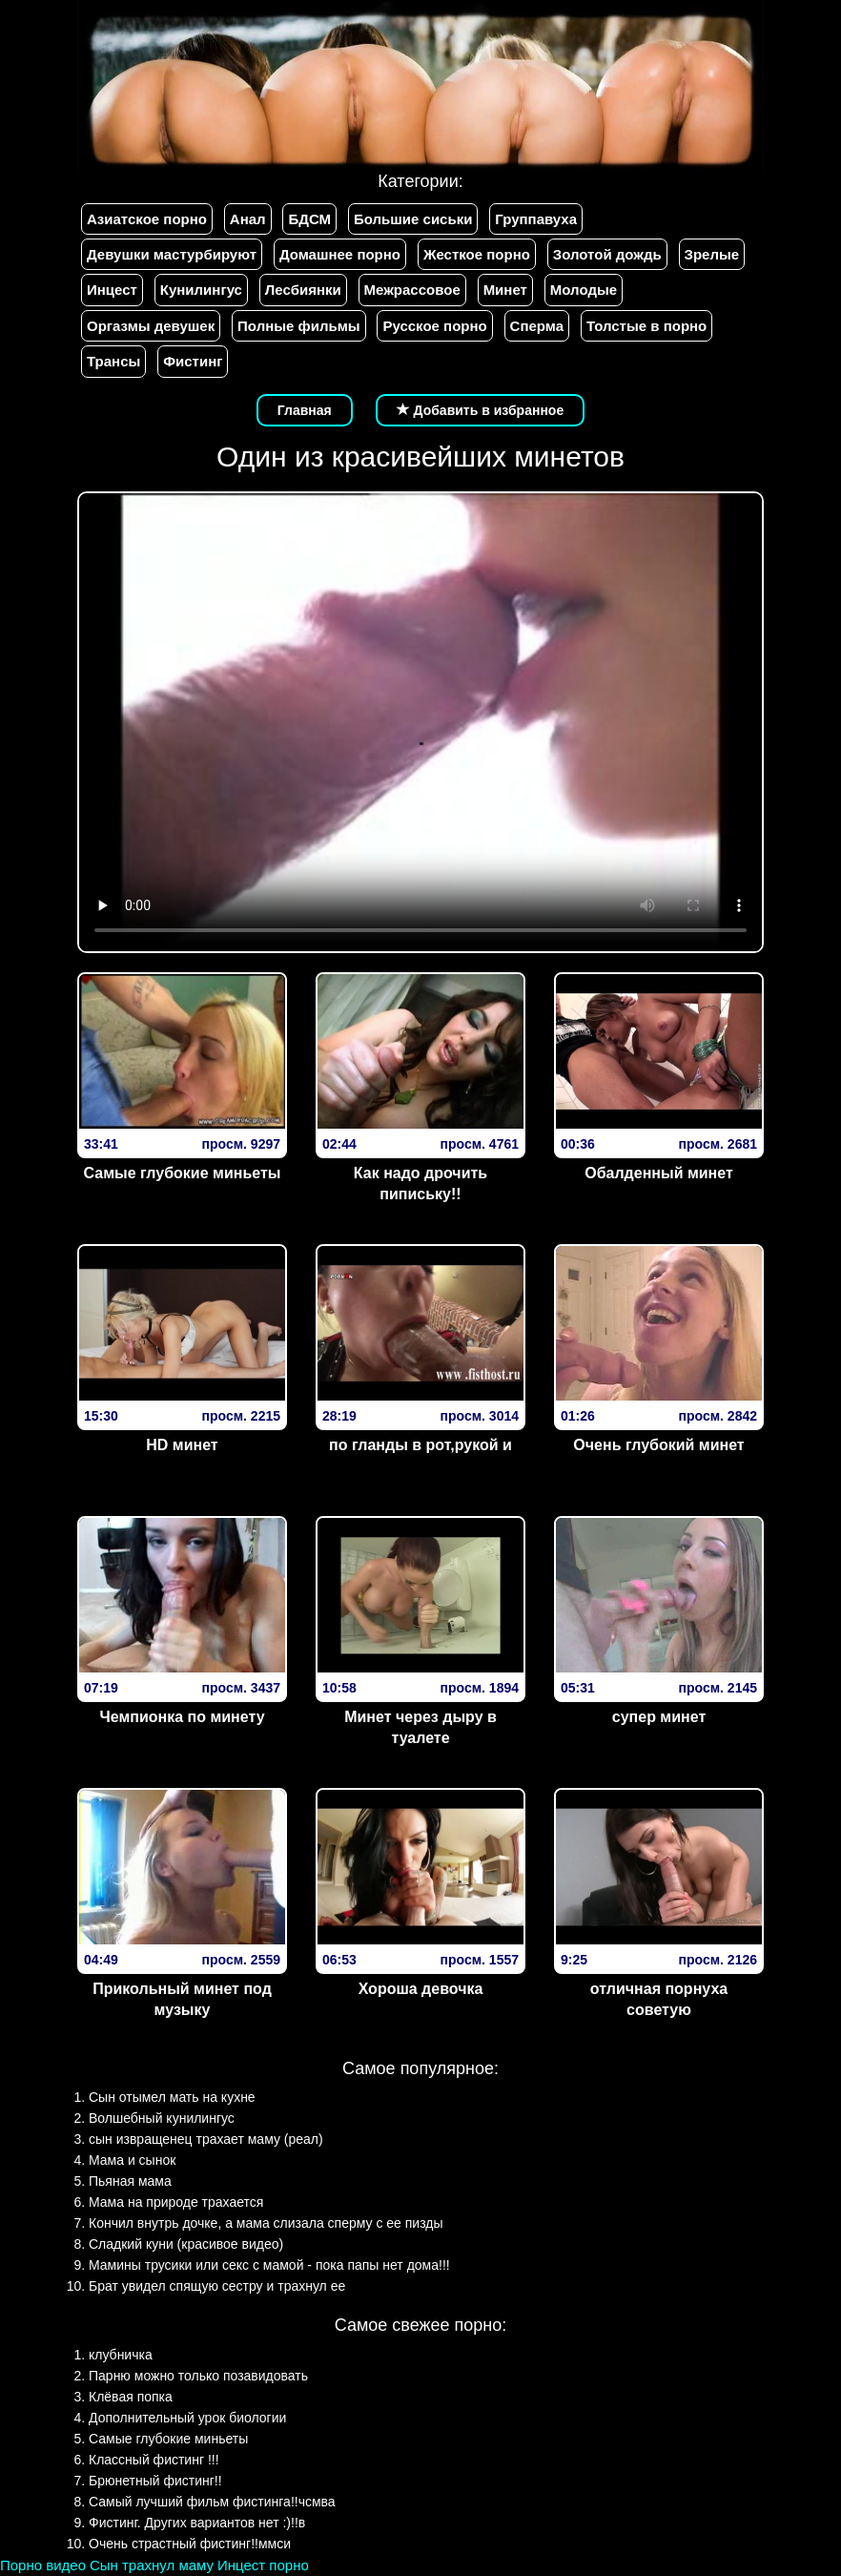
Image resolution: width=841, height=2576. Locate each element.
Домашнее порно (339, 254)
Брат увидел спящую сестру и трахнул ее (217, 2286)
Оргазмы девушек (151, 326)
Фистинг (192, 361)
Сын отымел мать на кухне (172, 2097)
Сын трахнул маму (152, 2565)
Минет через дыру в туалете (420, 1728)
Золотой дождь (607, 254)
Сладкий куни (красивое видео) (186, 2244)
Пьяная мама (130, 2181)
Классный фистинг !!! (154, 2459)
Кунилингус (201, 289)
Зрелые (712, 254)
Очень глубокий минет (658, 1445)
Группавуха (536, 219)
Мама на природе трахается (176, 2202)
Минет (505, 289)
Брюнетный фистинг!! (155, 2480)
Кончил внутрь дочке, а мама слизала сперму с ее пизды (266, 2223)
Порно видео (43, 2565)
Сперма (537, 326)
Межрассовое (412, 289)
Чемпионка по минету (181, 1717)
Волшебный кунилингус (162, 2118)
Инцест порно (263, 2565)
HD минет (181, 1445)
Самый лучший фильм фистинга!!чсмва (212, 2501)
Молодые (583, 289)
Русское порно (434, 326)
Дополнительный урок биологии (187, 2417)
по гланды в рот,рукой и (420, 1445)
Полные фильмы (298, 326)
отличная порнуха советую (659, 2000)
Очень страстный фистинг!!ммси (190, 2543)
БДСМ (309, 219)
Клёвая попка (131, 2396)
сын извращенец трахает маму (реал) (206, 2139)
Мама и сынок (132, 2160)
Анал (248, 219)
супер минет (659, 1717)
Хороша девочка (421, 1989)
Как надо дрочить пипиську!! (420, 1184)
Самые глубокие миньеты (182, 1173)
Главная (304, 410)
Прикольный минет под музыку (182, 2000)
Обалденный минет (659, 1173)
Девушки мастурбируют (171, 254)
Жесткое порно (476, 254)
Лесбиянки (303, 289)
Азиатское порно (147, 219)
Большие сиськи (413, 219)
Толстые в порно (646, 326)
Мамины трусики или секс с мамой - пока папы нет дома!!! (269, 2265)
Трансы (113, 361)
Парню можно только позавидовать (198, 2375)
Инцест (112, 289)
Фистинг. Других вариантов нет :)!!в (197, 2522)
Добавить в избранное (480, 410)
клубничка (121, 2354)
